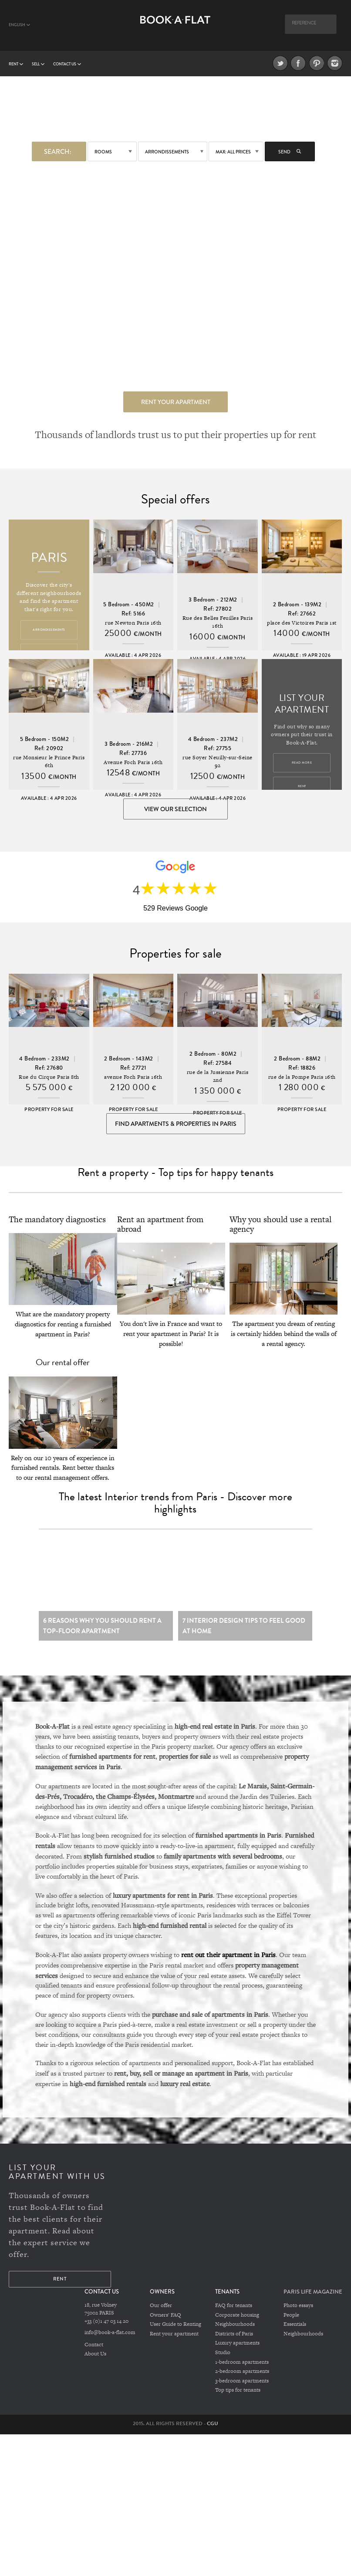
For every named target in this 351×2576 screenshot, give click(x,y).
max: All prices (233, 150)
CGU (212, 2430)
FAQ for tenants (233, 2315)
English (19, 24)
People (291, 2324)
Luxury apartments (237, 2351)
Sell (38, 64)
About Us (95, 2363)
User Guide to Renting (175, 2334)
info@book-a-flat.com (109, 2342)
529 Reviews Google (175, 911)
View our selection (175, 809)
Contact (93, 2354)
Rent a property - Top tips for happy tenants (175, 1180)
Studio (222, 2361)
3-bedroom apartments (242, 2388)
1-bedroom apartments (242, 2370)
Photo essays (298, 2315)
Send (289, 150)
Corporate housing (237, 2324)
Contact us (67, 64)
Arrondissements (167, 150)
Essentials (295, 2334)
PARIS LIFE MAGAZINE (313, 2302)
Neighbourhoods (235, 2334)
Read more (302, 763)
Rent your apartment (175, 400)
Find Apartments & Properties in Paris (175, 1129)
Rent (16, 64)
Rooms (103, 150)
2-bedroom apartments (242, 2379)
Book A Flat (175, 29)
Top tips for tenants (237, 2397)
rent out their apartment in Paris (228, 1964)
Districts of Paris (234, 2343)
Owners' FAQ (165, 2324)
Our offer (161, 2315)
